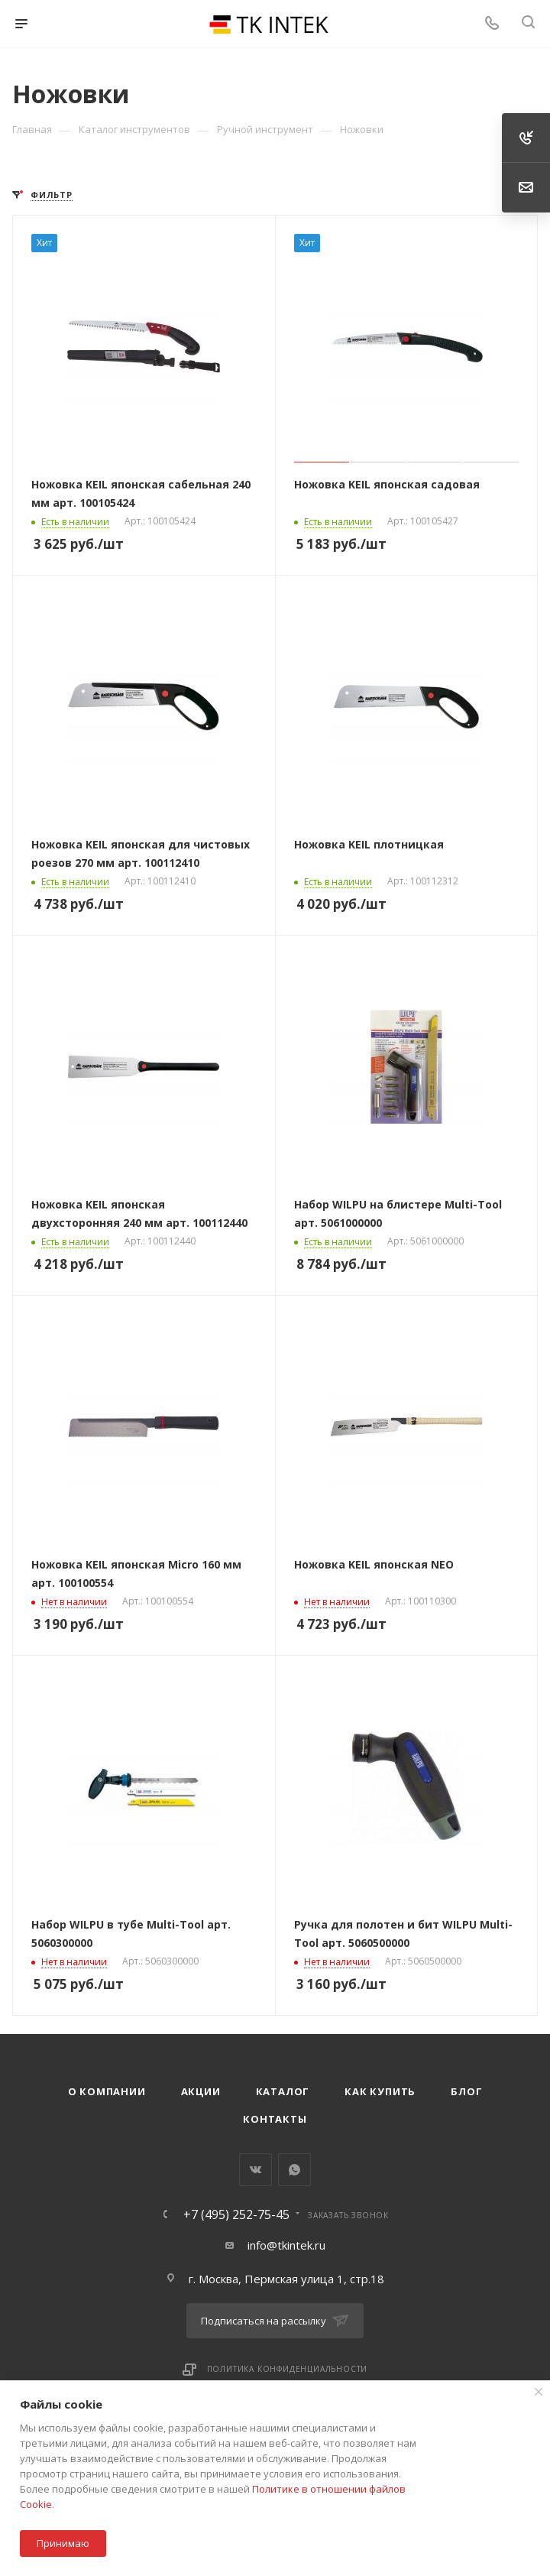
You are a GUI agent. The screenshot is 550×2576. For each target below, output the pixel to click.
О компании (107, 2091)
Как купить (380, 2091)
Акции (201, 2091)
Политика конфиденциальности (287, 2368)
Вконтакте (255, 2169)
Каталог (283, 2091)
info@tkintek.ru (286, 2245)
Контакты (274, 2119)
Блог (466, 2091)
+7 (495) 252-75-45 (236, 2214)
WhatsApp (294, 2169)
